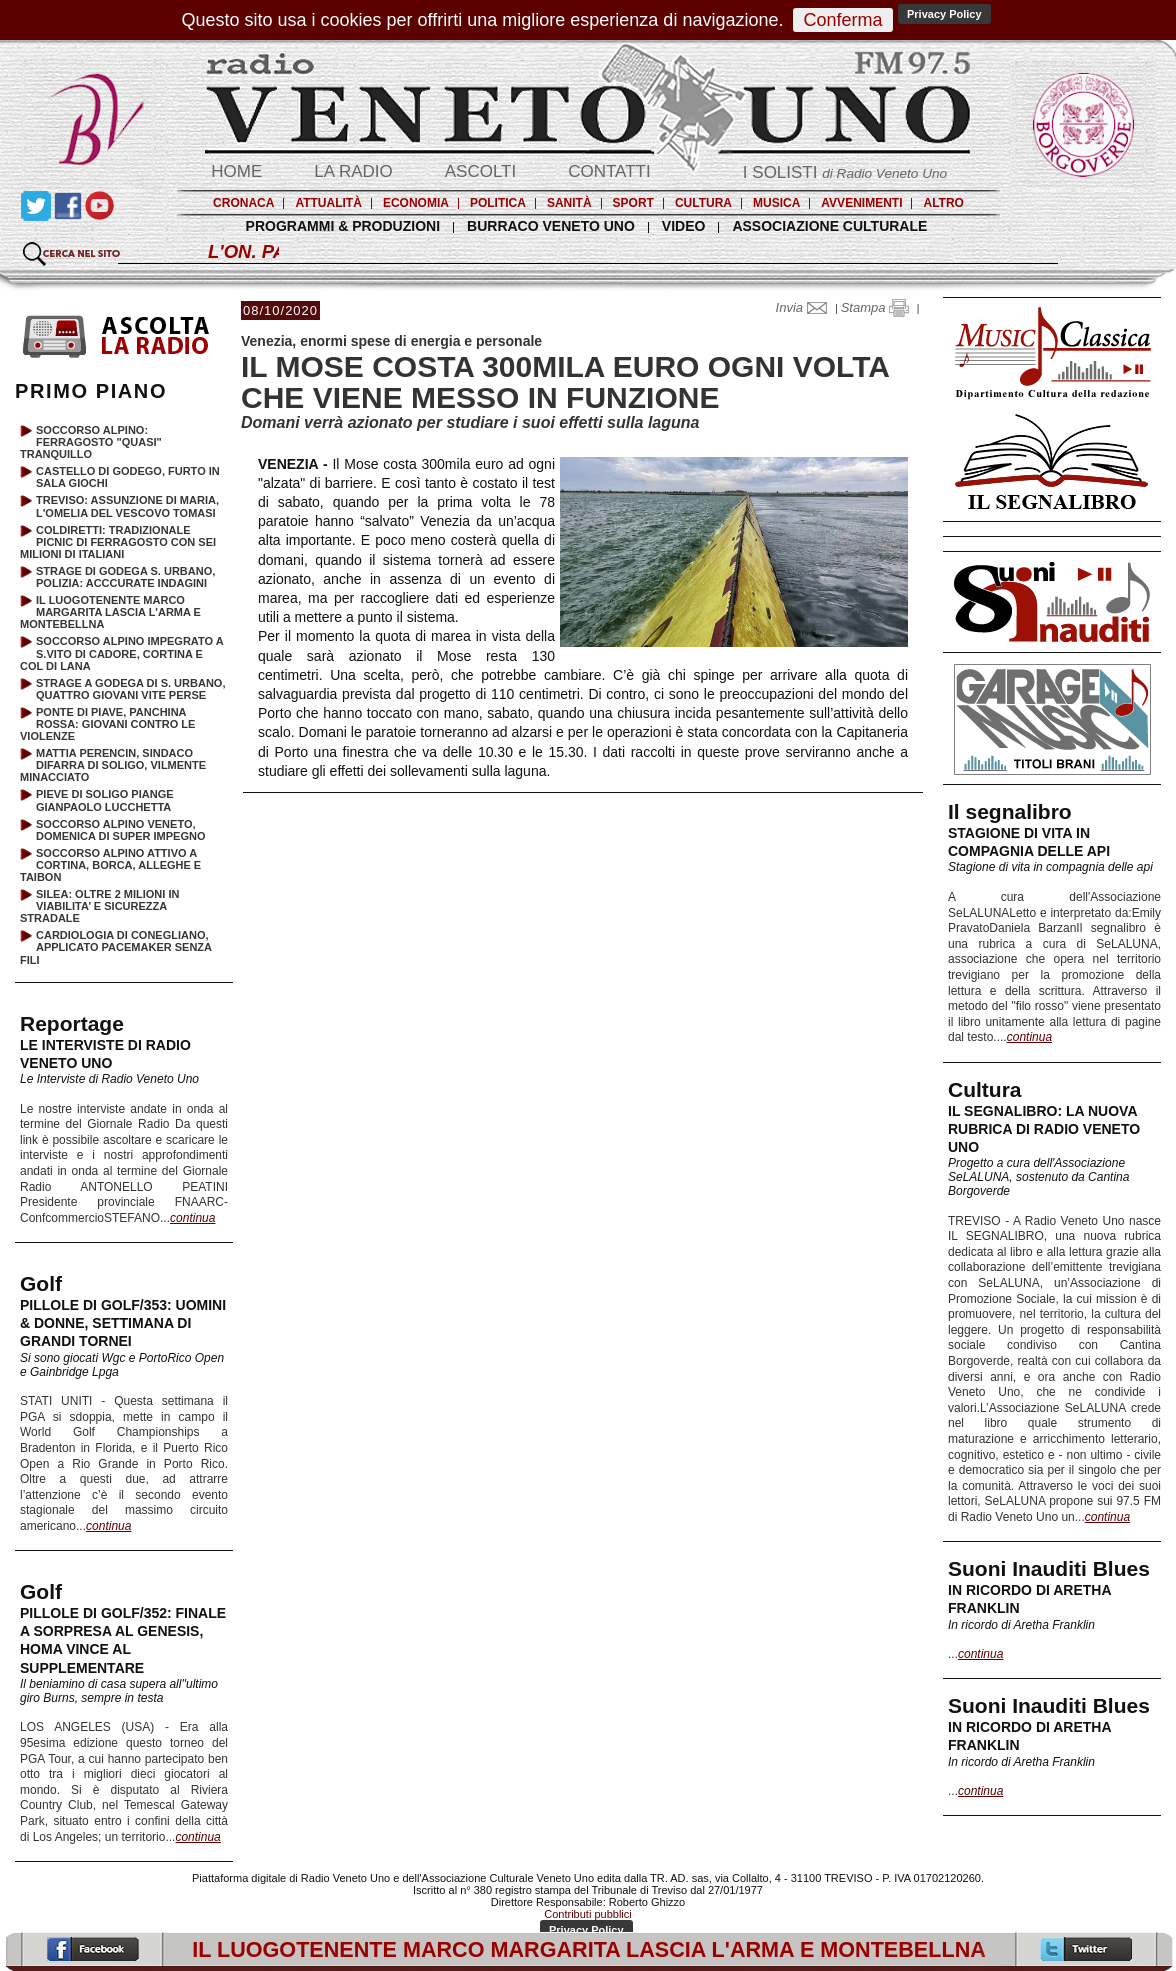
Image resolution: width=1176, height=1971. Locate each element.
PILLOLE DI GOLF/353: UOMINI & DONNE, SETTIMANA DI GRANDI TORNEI (123, 1323)
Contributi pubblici (587, 1914)
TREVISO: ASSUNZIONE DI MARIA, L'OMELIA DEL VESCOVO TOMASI (127, 506)
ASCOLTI (480, 171)
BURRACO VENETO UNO (551, 226)
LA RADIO (353, 171)
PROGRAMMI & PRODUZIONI (343, 226)
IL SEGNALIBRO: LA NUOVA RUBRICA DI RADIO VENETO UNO (1044, 1129)
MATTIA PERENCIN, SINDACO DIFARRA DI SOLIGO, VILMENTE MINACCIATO (113, 765)
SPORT (633, 203)
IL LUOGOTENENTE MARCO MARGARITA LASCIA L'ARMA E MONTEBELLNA (110, 612)
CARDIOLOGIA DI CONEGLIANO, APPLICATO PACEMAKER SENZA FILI (116, 947)
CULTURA (703, 203)
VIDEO (684, 226)
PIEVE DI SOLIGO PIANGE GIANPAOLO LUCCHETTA (105, 800)
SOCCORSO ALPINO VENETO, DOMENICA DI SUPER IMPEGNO (121, 830)
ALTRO (943, 203)
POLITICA (498, 203)
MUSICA (776, 203)
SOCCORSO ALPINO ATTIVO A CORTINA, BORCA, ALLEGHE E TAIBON (110, 865)
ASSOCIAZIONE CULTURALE (829, 226)
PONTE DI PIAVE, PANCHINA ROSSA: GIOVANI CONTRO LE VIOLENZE (107, 724)
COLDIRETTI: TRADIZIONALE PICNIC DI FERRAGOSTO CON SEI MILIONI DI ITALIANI (118, 542)
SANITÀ (569, 203)
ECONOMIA (416, 203)
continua (1029, 1037)
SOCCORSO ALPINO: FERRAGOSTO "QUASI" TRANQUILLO (91, 442)
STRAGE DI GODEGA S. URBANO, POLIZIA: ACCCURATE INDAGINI (125, 577)
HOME (236, 171)
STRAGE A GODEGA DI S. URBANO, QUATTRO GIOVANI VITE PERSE (130, 689)
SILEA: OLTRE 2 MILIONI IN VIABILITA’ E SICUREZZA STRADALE (99, 906)
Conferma (842, 20)
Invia (806, 307)
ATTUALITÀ (328, 203)
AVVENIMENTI (861, 203)
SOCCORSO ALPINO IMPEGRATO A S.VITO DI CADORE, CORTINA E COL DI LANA (121, 653)
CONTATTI (609, 171)
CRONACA (243, 203)
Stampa (875, 307)
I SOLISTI (845, 172)
